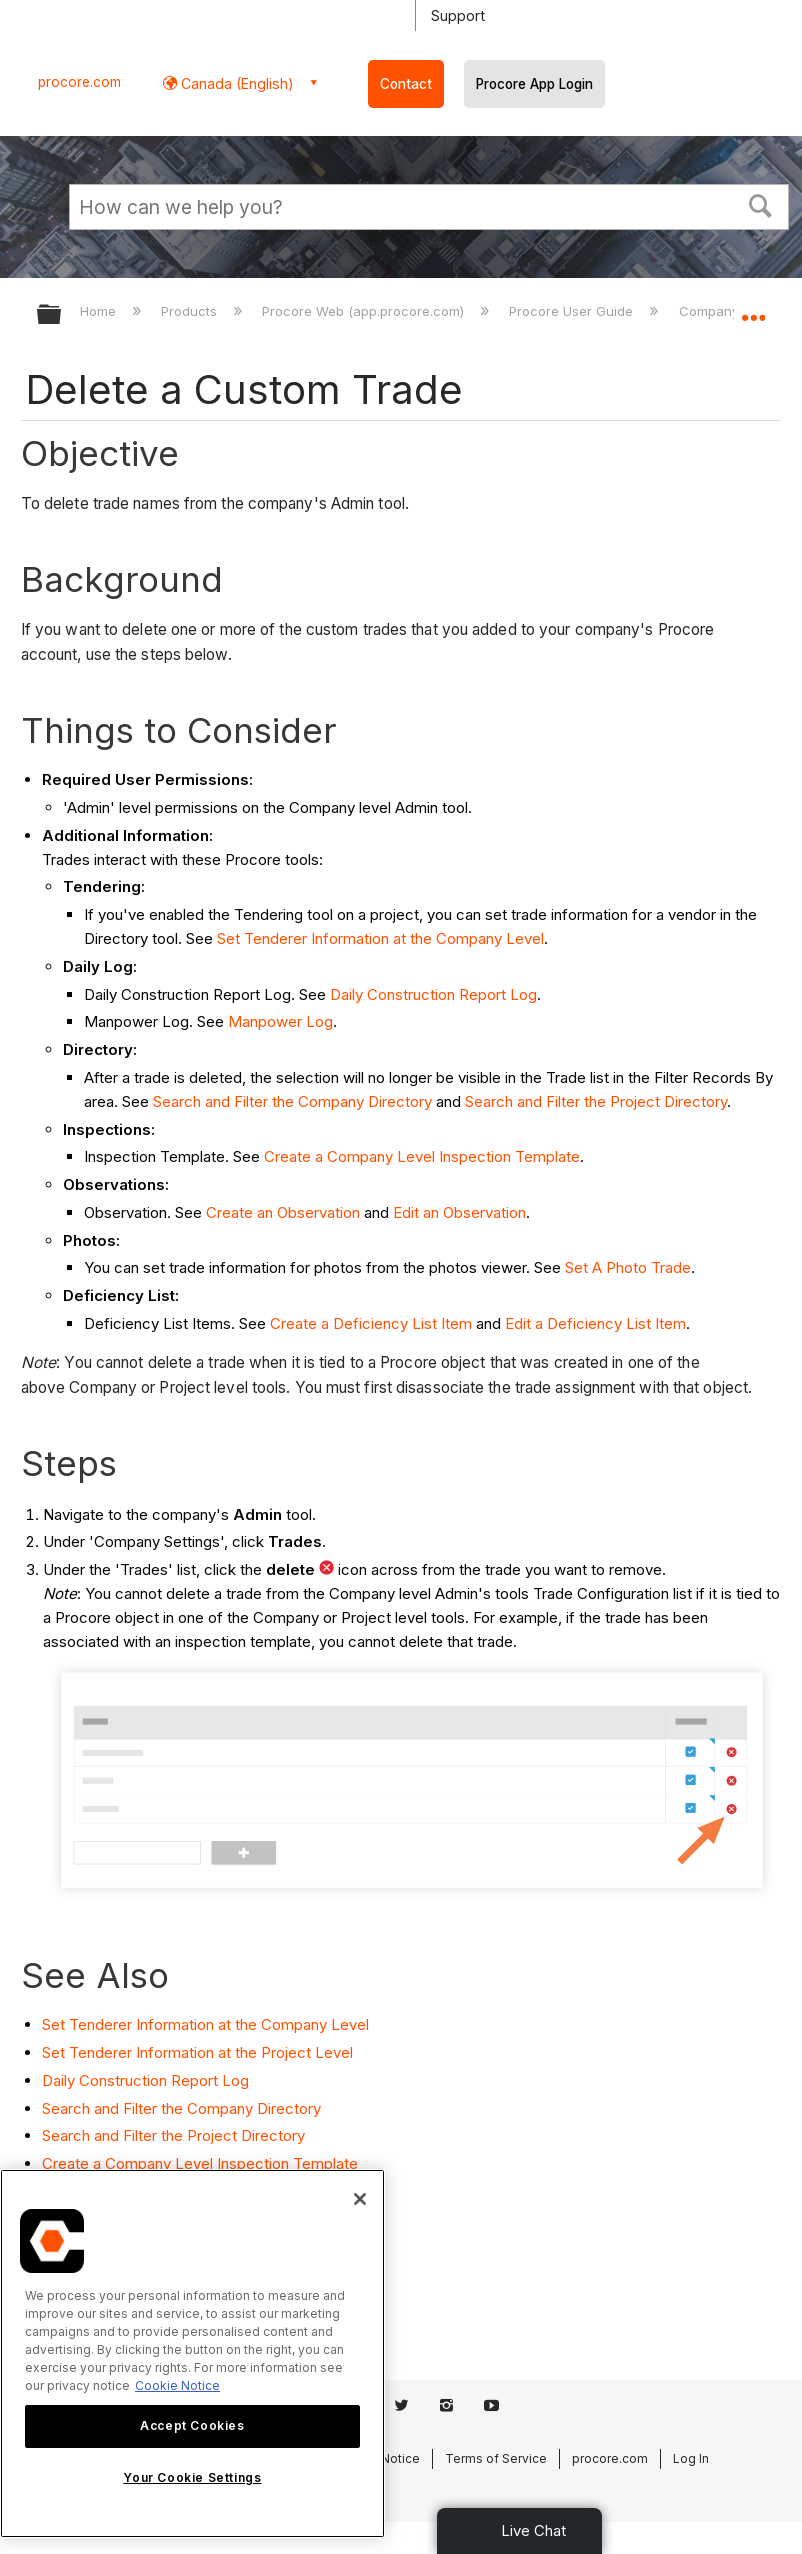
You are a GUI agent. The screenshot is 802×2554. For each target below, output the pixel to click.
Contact (406, 84)
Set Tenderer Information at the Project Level (197, 2052)
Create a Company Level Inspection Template (422, 1156)
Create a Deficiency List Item (371, 1323)
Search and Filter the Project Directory (596, 1101)
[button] (761, 204)
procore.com (79, 82)
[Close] (360, 2199)
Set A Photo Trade (628, 1267)
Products (191, 311)
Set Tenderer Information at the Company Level (380, 938)
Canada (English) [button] (235, 83)
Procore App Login (534, 84)
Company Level (729, 311)
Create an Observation (283, 1212)
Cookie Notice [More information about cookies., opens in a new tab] (177, 2385)
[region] (192, 2353)
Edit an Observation (459, 1212)
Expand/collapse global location (753, 308)
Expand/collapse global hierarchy (62, 315)
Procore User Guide (573, 311)
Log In (691, 2458)
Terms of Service (496, 2458)
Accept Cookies (192, 2425)
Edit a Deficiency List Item (595, 1323)
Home (100, 311)
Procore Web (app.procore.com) (365, 311)
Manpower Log (280, 1021)
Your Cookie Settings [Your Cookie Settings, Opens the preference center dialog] (192, 2477)
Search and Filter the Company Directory (292, 1101)
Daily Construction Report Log (433, 994)
